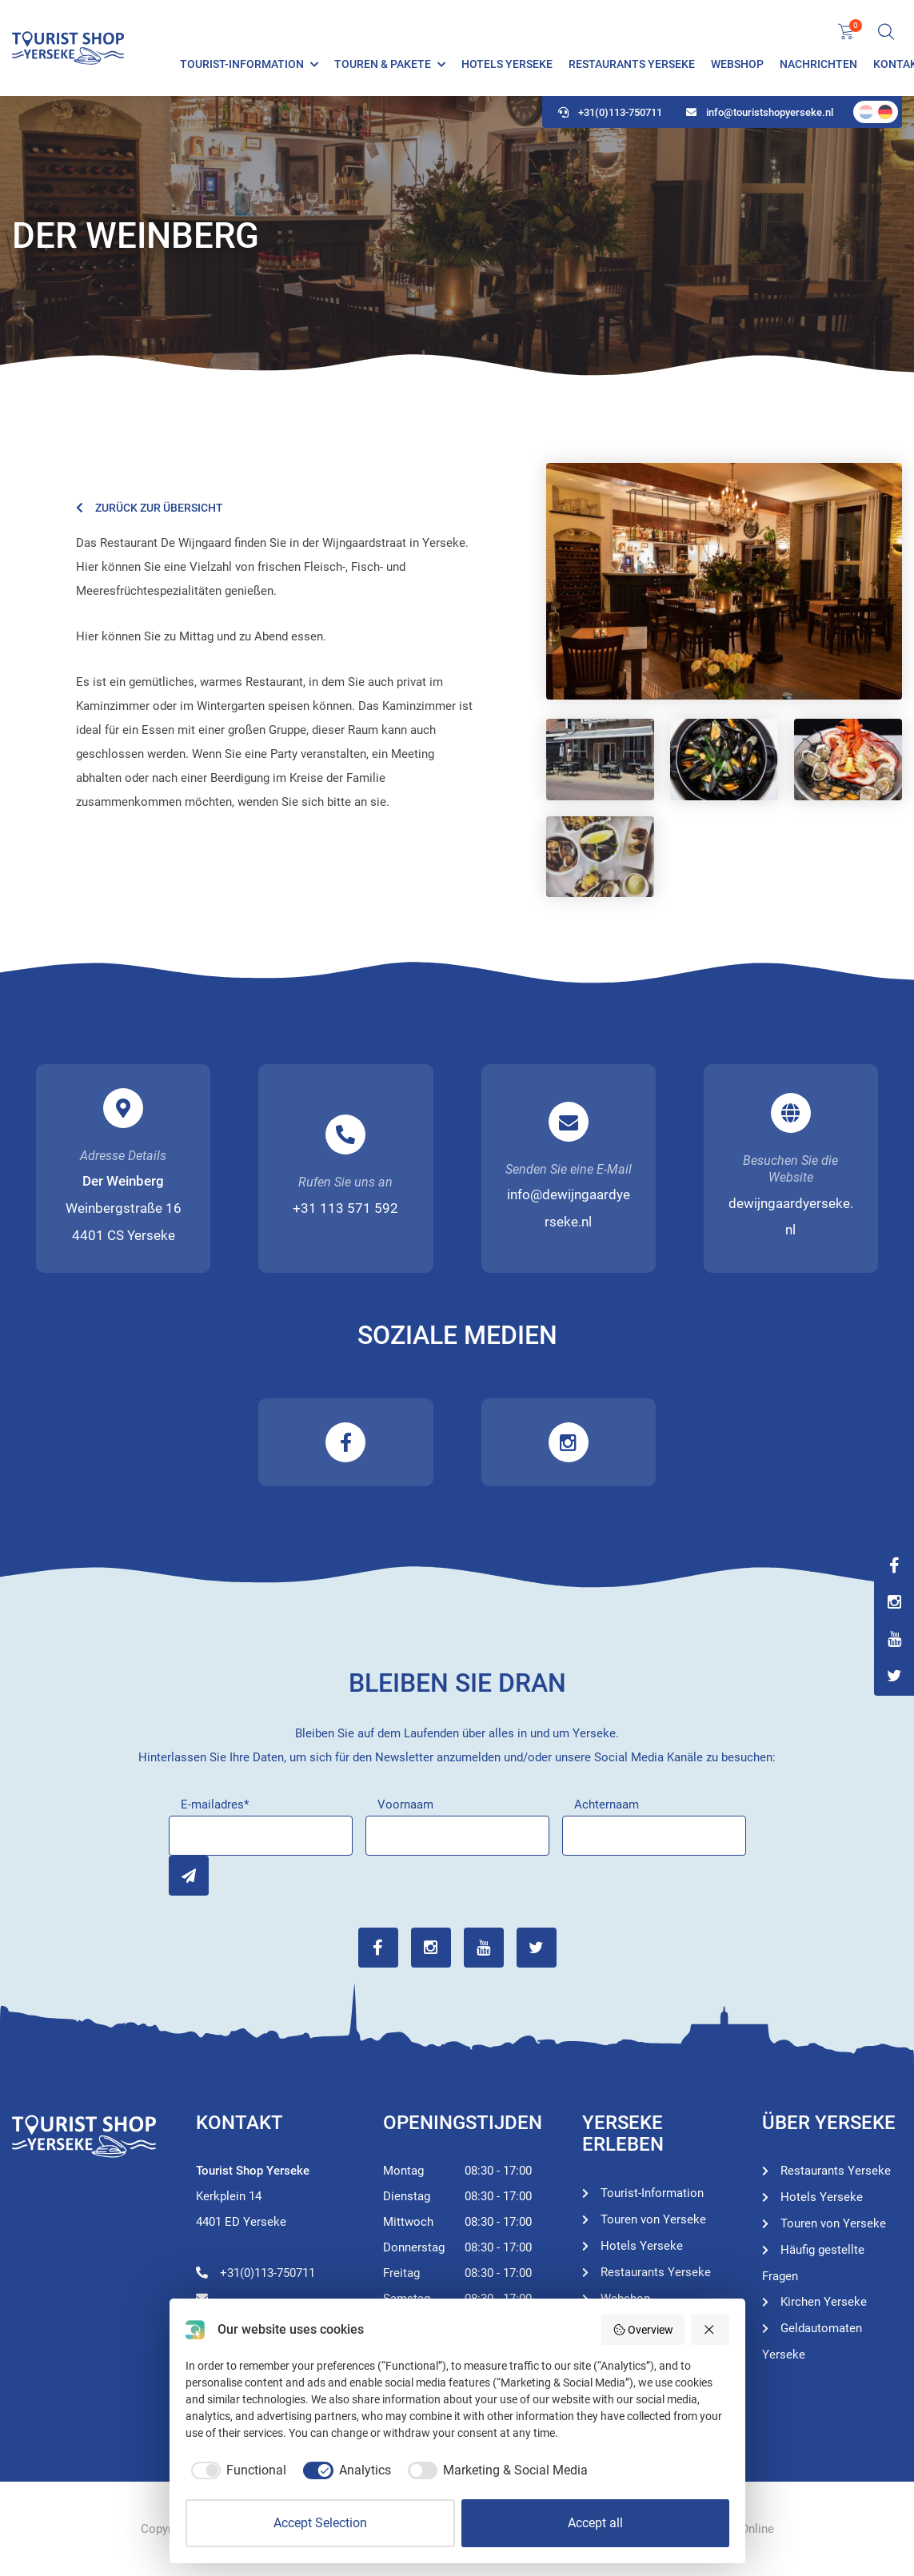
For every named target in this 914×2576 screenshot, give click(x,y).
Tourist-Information (242, 64)
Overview (643, 2330)
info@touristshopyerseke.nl (759, 112)
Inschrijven (189, 1876)
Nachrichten (818, 64)
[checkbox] (236, 2470)
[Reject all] (710, 2330)
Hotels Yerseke (507, 64)
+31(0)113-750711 (610, 112)
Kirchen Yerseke (823, 2302)
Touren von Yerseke (653, 2219)
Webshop (737, 64)
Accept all (595, 2522)
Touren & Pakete (382, 64)
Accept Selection (320, 2522)
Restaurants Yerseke (632, 64)
